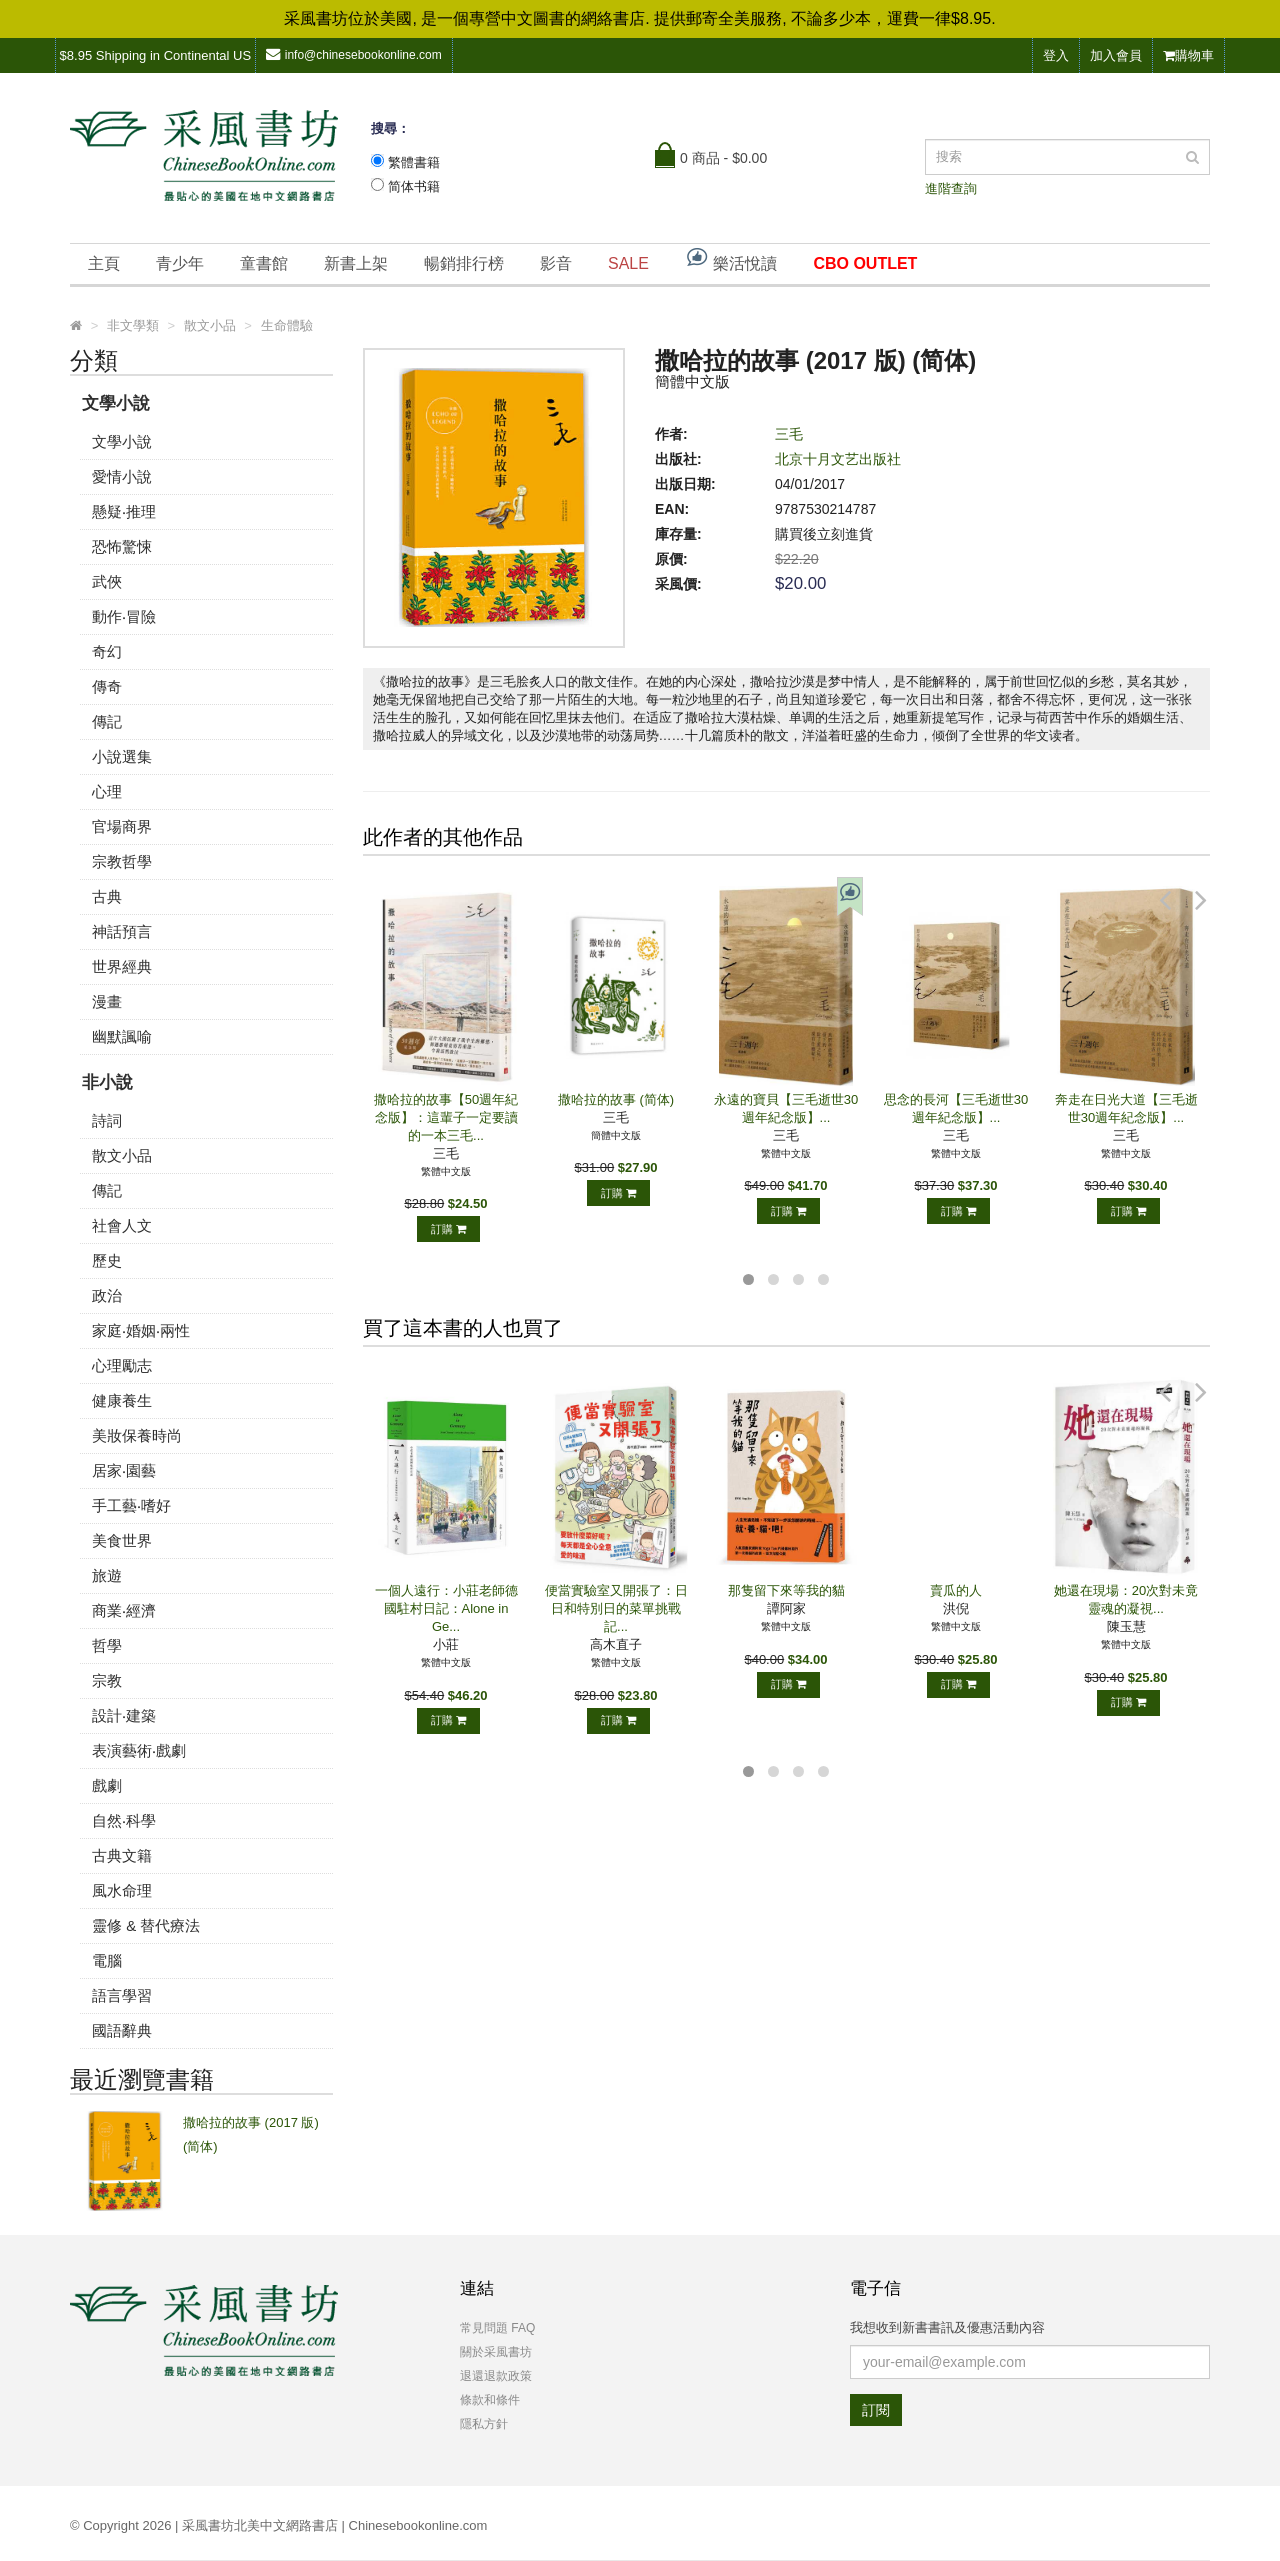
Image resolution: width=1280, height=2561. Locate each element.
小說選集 (122, 756)
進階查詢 (951, 188)
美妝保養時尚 (137, 1435)
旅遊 (107, 1575)
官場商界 (122, 826)
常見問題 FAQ (497, 2328)
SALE (628, 263)
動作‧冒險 (124, 616)
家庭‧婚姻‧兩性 (141, 1330)
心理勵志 (122, 1365)
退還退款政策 (496, 2376)
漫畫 (107, 1001)
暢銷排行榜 (464, 263)
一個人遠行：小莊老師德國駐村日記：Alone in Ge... (446, 1608)
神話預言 (122, 931)
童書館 (264, 263)
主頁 (104, 263)
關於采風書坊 (496, 2352)
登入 (1056, 55)
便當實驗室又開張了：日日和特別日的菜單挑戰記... (616, 1608)
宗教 (107, 1680)
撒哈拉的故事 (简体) (616, 1099)
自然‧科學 (124, 1820)
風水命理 (122, 1890)
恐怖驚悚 (122, 546)
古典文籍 (122, 1855)
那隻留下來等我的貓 (786, 1590)
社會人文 (122, 1225)
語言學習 (122, 1995)
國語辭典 (122, 2030)
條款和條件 (490, 2400)
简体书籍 (414, 186)
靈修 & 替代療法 (146, 1925)
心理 (107, 791)
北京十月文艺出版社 (838, 459)
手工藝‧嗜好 (131, 1505)
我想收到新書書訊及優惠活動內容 (947, 2327)
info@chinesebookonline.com (354, 54)
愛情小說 (122, 476)
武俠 (107, 581)
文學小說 (116, 403)
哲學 (107, 1645)
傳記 (107, 721)
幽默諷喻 (122, 1036)
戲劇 (107, 1785)
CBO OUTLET (865, 263)
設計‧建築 (124, 1715)
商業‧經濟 (124, 1610)
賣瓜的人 (956, 1590)
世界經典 (122, 966)
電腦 (107, 1960)
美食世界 (122, 1540)
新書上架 (356, 263)
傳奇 (107, 686)
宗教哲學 (122, 861)
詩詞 (107, 1120)
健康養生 (122, 1400)
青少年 (180, 263)
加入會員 (1116, 55)
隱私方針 (484, 2424)
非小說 (107, 1082)
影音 (556, 263)
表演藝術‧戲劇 (139, 1750)
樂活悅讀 (731, 258)
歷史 (107, 1260)
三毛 (789, 434)
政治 (107, 1295)
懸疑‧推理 (124, 511)
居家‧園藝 (124, 1470)
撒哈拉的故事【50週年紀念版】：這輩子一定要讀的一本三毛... (446, 1117)
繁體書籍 (414, 162)
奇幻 (107, 651)
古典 (107, 896)
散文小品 (122, 1155)
